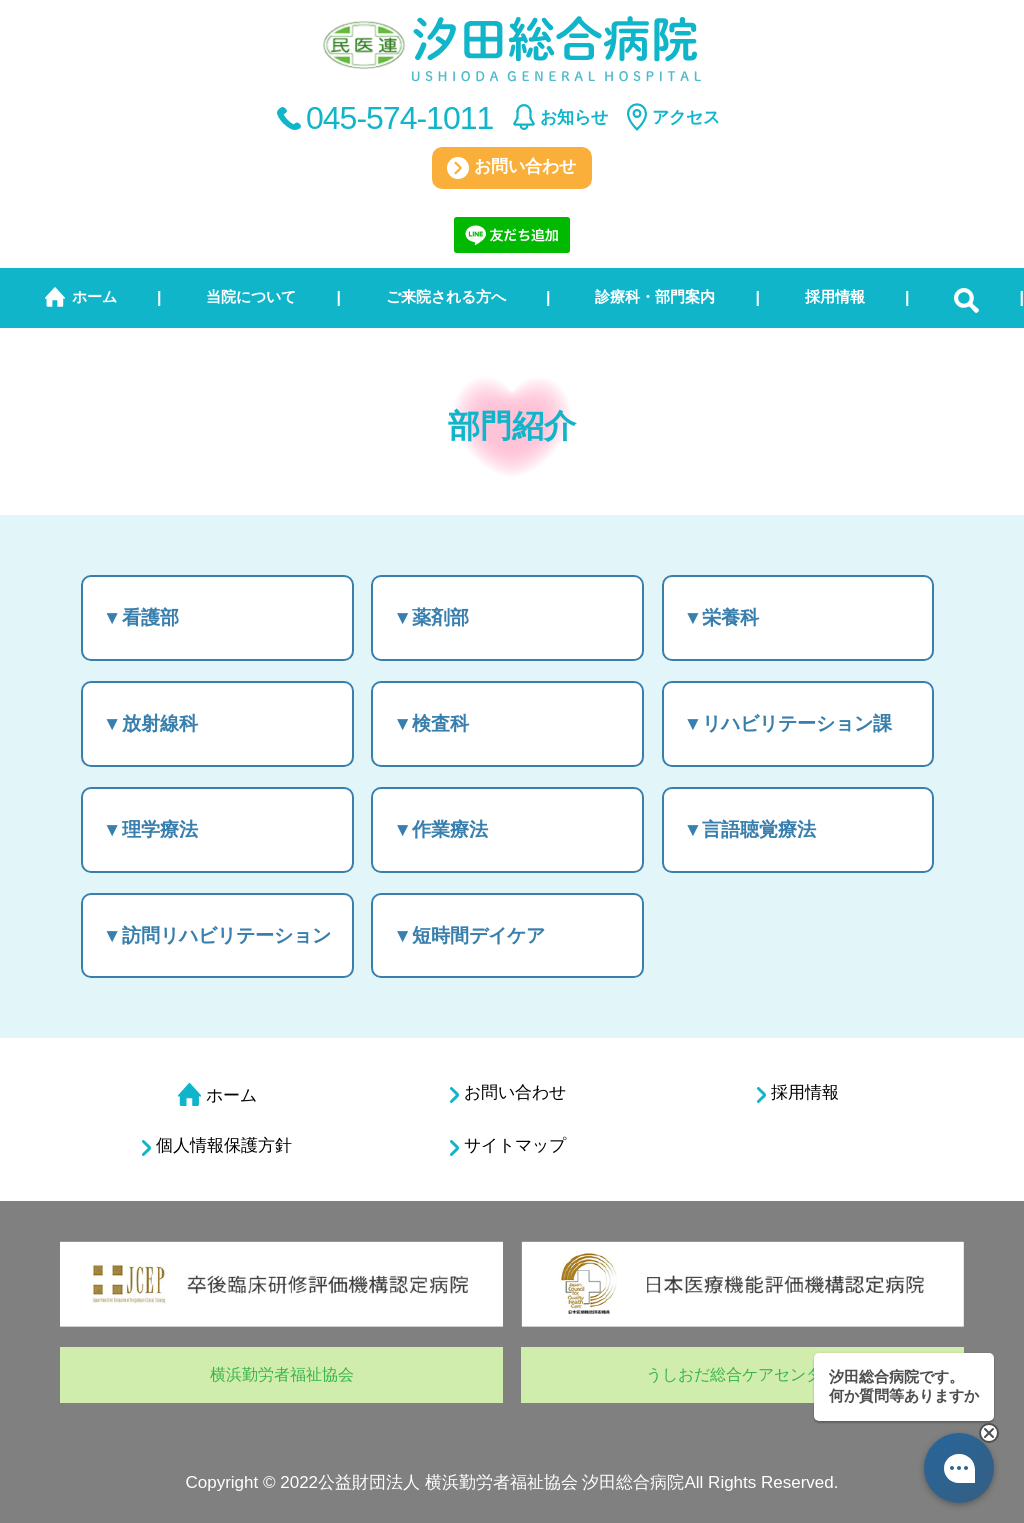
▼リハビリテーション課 (788, 723)
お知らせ (574, 117)
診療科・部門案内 (655, 296)
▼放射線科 (150, 723)
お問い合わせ (511, 168)
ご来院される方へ (446, 296)
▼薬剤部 (431, 617)
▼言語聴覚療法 (750, 829)
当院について (251, 296)
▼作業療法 (440, 829)
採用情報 (835, 296)
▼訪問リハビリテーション (217, 935)
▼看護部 (141, 617)
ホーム (94, 296)
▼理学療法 (150, 829)
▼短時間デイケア (469, 935)
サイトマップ (508, 1146)
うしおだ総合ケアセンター (742, 1374)
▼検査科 (431, 723)
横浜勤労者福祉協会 (282, 1374)
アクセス (686, 117)
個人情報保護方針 (217, 1146)
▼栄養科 (722, 617)
